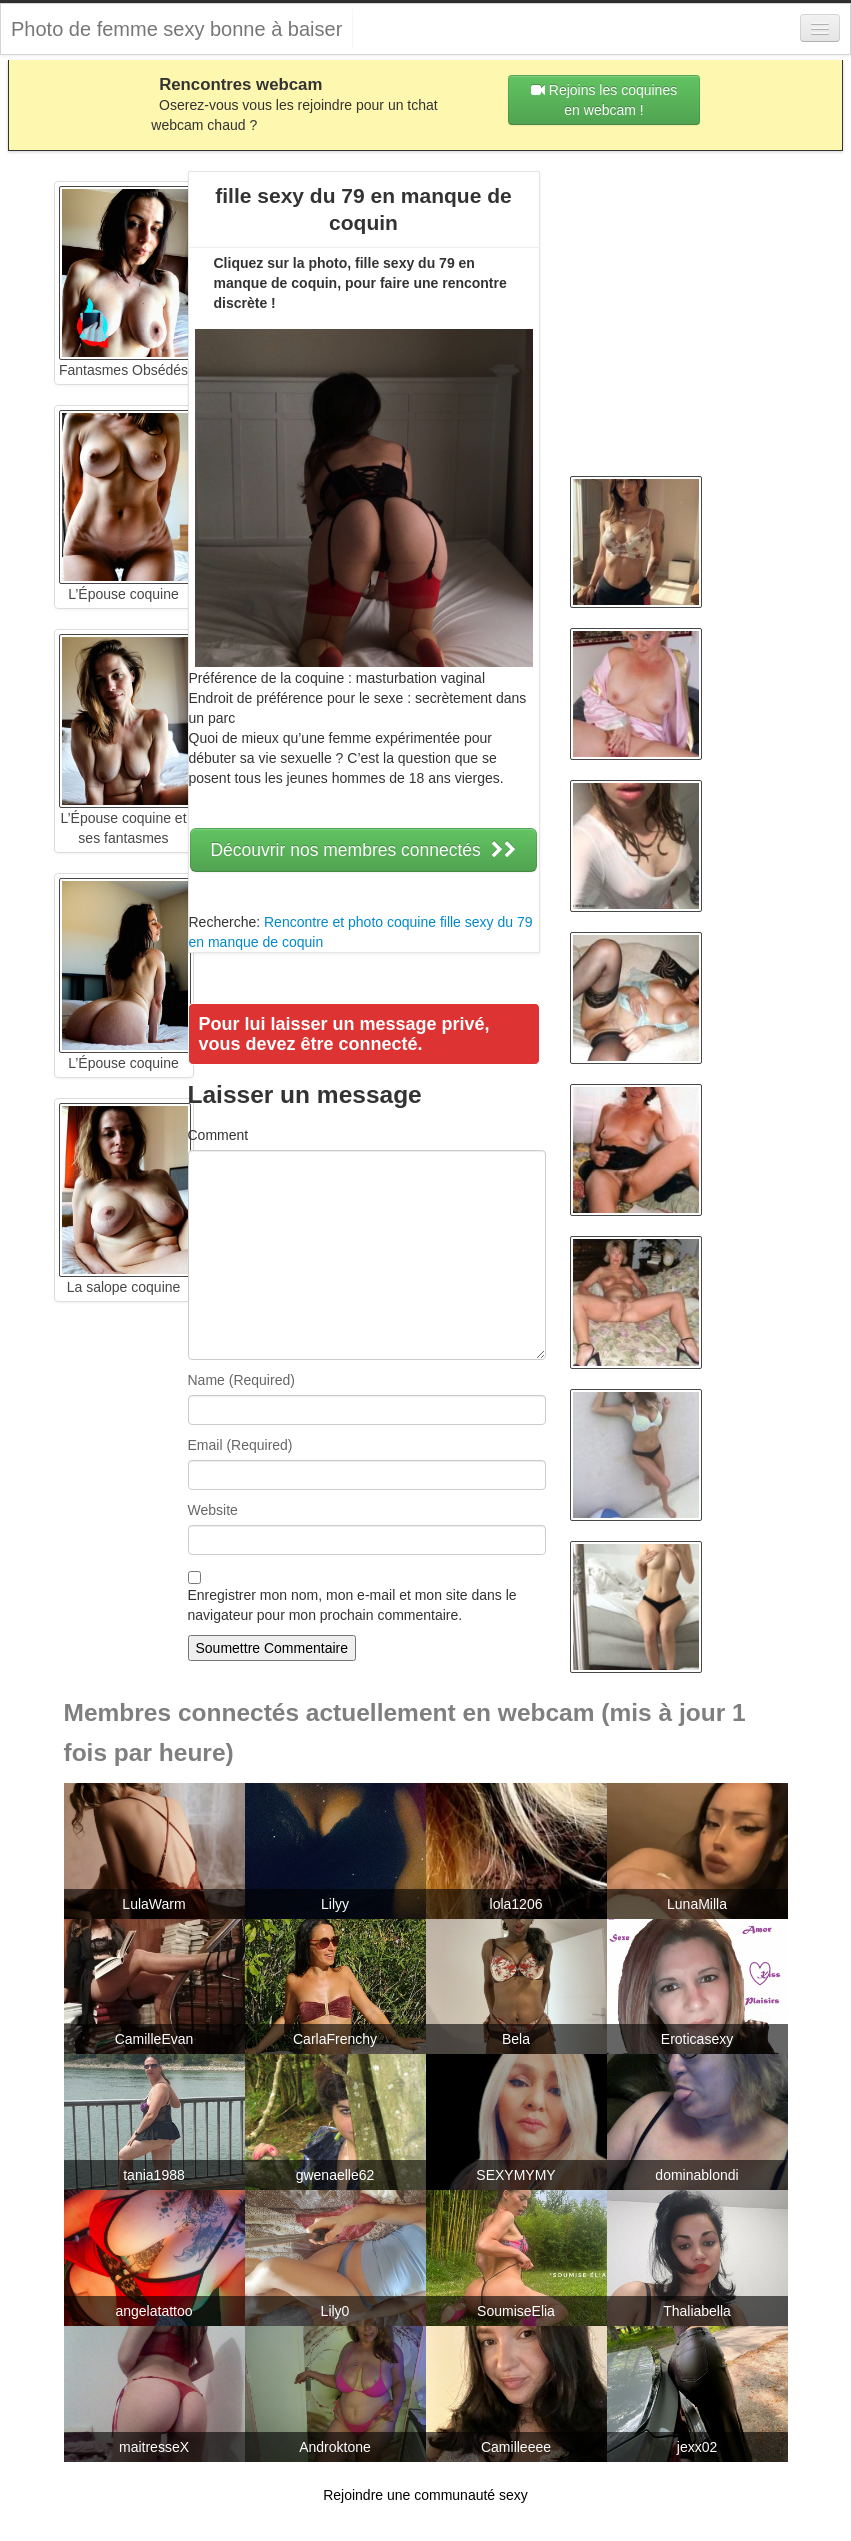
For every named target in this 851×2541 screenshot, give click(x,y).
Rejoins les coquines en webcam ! (604, 100)
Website (213, 1510)
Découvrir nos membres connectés (363, 850)
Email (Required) (240, 1445)
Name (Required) (241, 1380)
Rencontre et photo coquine (350, 922)
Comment (218, 1135)
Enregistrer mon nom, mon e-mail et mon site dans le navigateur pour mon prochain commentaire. (352, 1605)
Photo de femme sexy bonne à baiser (176, 29)
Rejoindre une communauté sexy (425, 2495)
